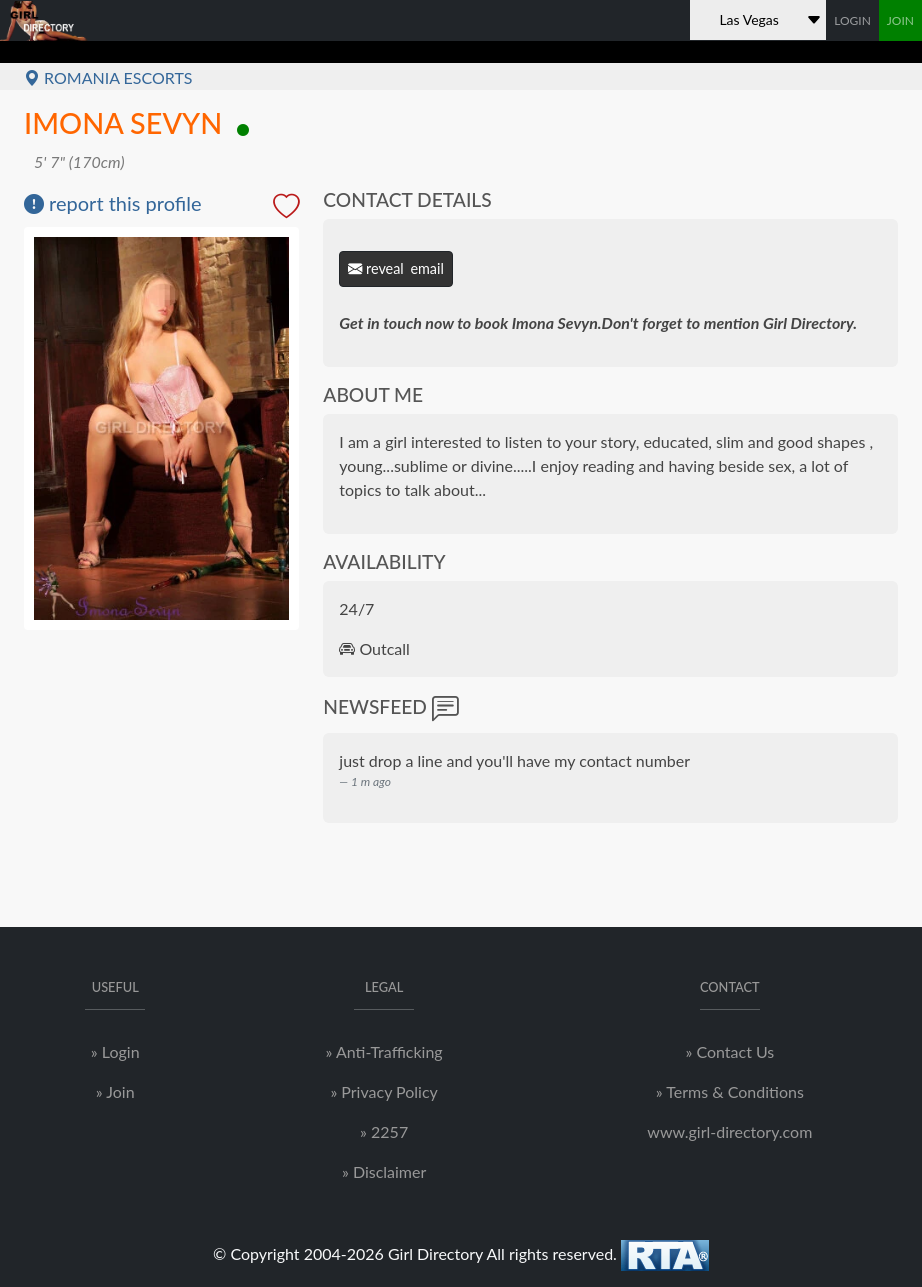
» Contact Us (729, 1051)
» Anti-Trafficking (384, 1051)
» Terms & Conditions (730, 1091)
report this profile (113, 203)
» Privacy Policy (383, 1091)
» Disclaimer (384, 1171)
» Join (115, 1091)
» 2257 (384, 1131)
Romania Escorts (108, 77)
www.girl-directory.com (729, 1131)
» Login (115, 1051)
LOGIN (852, 20)
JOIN (900, 20)
